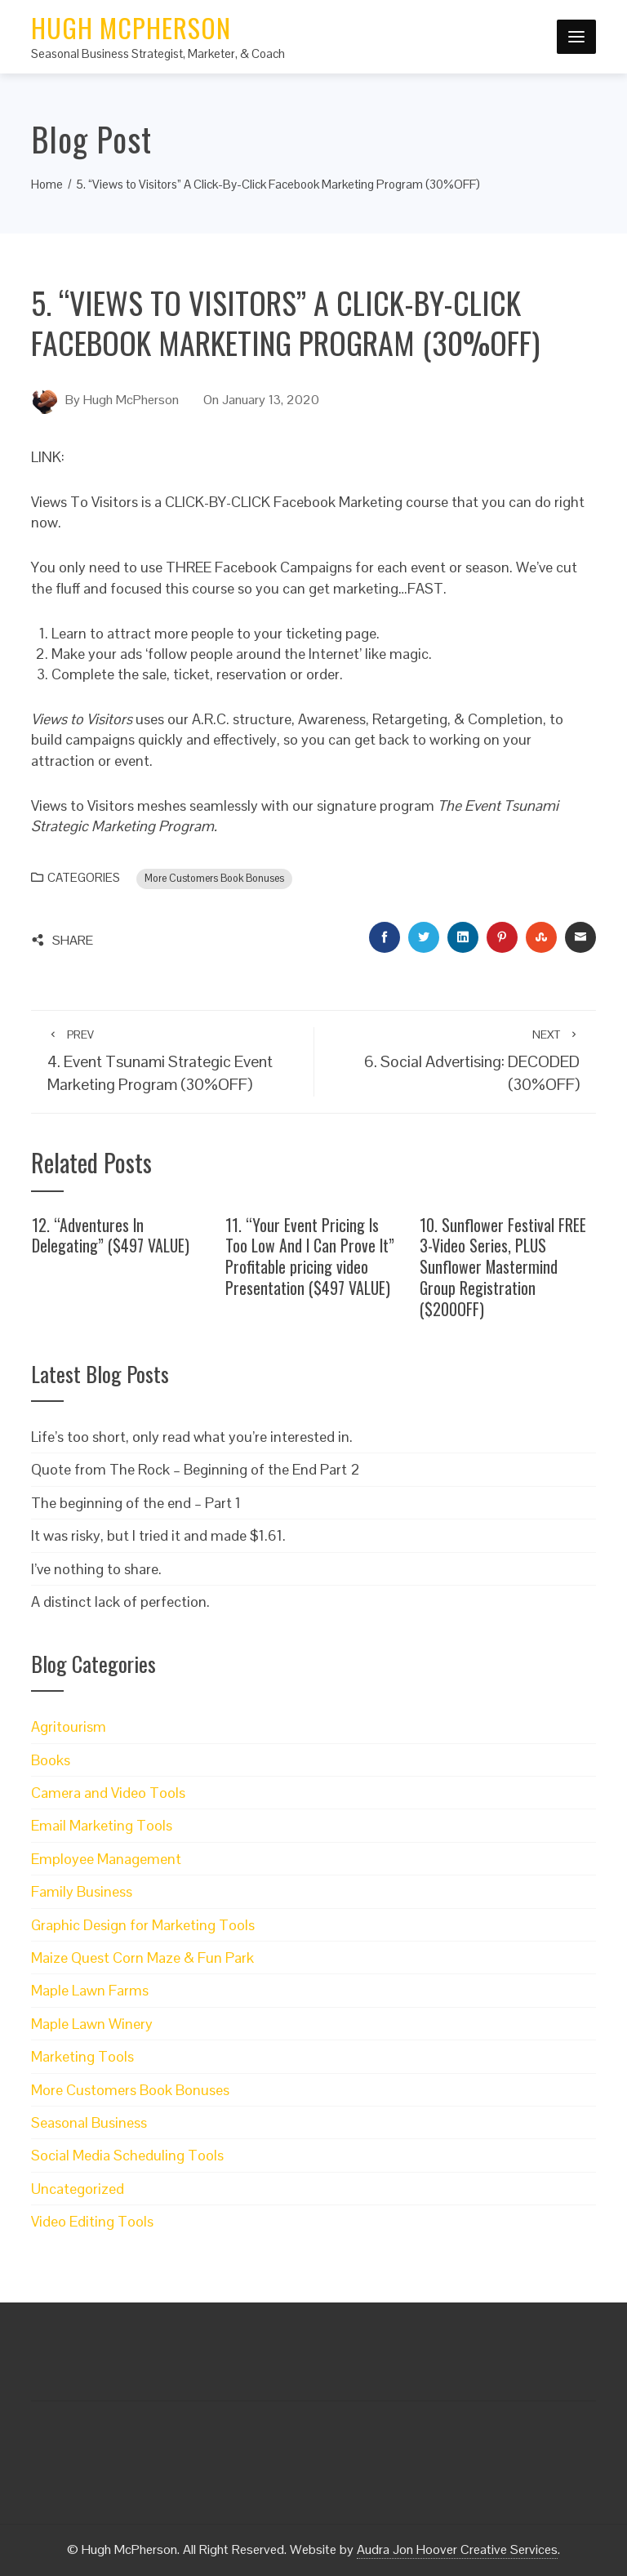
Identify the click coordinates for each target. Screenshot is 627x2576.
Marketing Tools (82, 2056)
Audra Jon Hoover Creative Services (457, 2549)
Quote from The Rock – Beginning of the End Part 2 (195, 1469)
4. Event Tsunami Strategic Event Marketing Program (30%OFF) (172, 1061)
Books (50, 1760)
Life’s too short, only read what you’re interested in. (192, 1436)
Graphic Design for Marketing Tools (143, 1924)
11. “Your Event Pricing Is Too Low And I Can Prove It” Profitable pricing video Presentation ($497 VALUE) (309, 1256)
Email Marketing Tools (101, 1825)
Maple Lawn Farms (90, 1990)
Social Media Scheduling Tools (127, 2155)
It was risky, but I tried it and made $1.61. (158, 1535)
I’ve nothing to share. (96, 1568)
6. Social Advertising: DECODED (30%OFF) (455, 1061)
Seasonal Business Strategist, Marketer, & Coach (158, 53)
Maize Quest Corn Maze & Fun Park (142, 1957)
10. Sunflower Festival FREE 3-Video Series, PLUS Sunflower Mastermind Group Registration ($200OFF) (503, 1266)
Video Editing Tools (92, 2221)
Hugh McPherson (131, 27)
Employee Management (106, 1858)
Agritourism (68, 1726)
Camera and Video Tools (108, 1792)
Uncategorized (77, 2188)
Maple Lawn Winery (92, 2023)
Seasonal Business (89, 2122)
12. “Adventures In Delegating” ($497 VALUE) (110, 1235)
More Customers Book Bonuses (214, 878)
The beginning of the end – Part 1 (136, 1502)
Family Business (81, 1891)
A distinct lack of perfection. (120, 1601)
